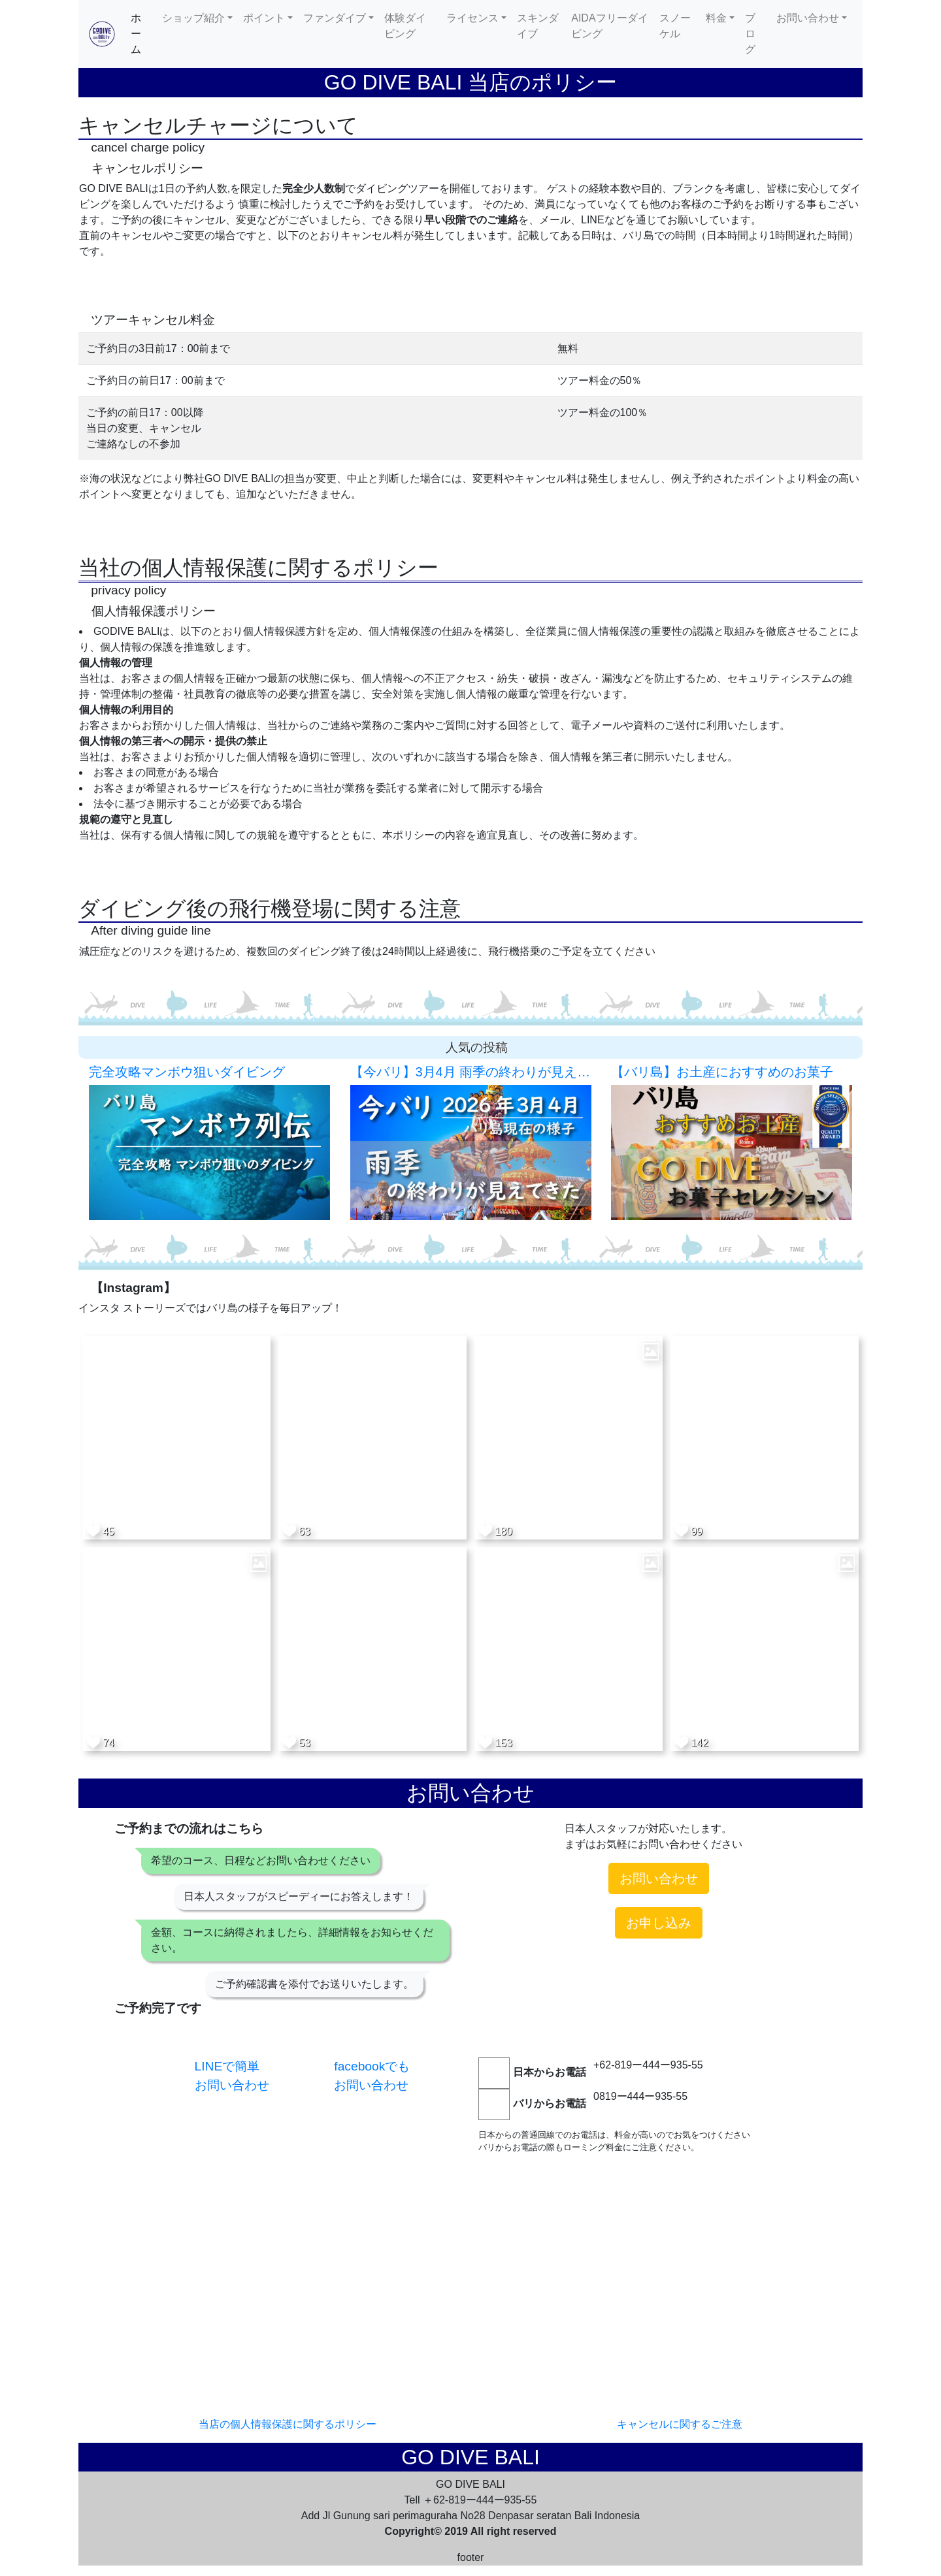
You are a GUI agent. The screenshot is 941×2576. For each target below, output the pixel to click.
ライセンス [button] (472, 18)
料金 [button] (716, 18)
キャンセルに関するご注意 (679, 2424)
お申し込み (658, 1923)
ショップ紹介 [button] (193, 18)
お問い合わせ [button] (807, 18)
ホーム (144, 33)
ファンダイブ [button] (334, 18)
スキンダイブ (538, 25)
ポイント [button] (264, 18)
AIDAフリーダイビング (609, 25)
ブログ (750, 33)
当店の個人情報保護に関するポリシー (287, 2424)
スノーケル (675, 25)
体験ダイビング (405, 25)
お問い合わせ (658, 1878)
